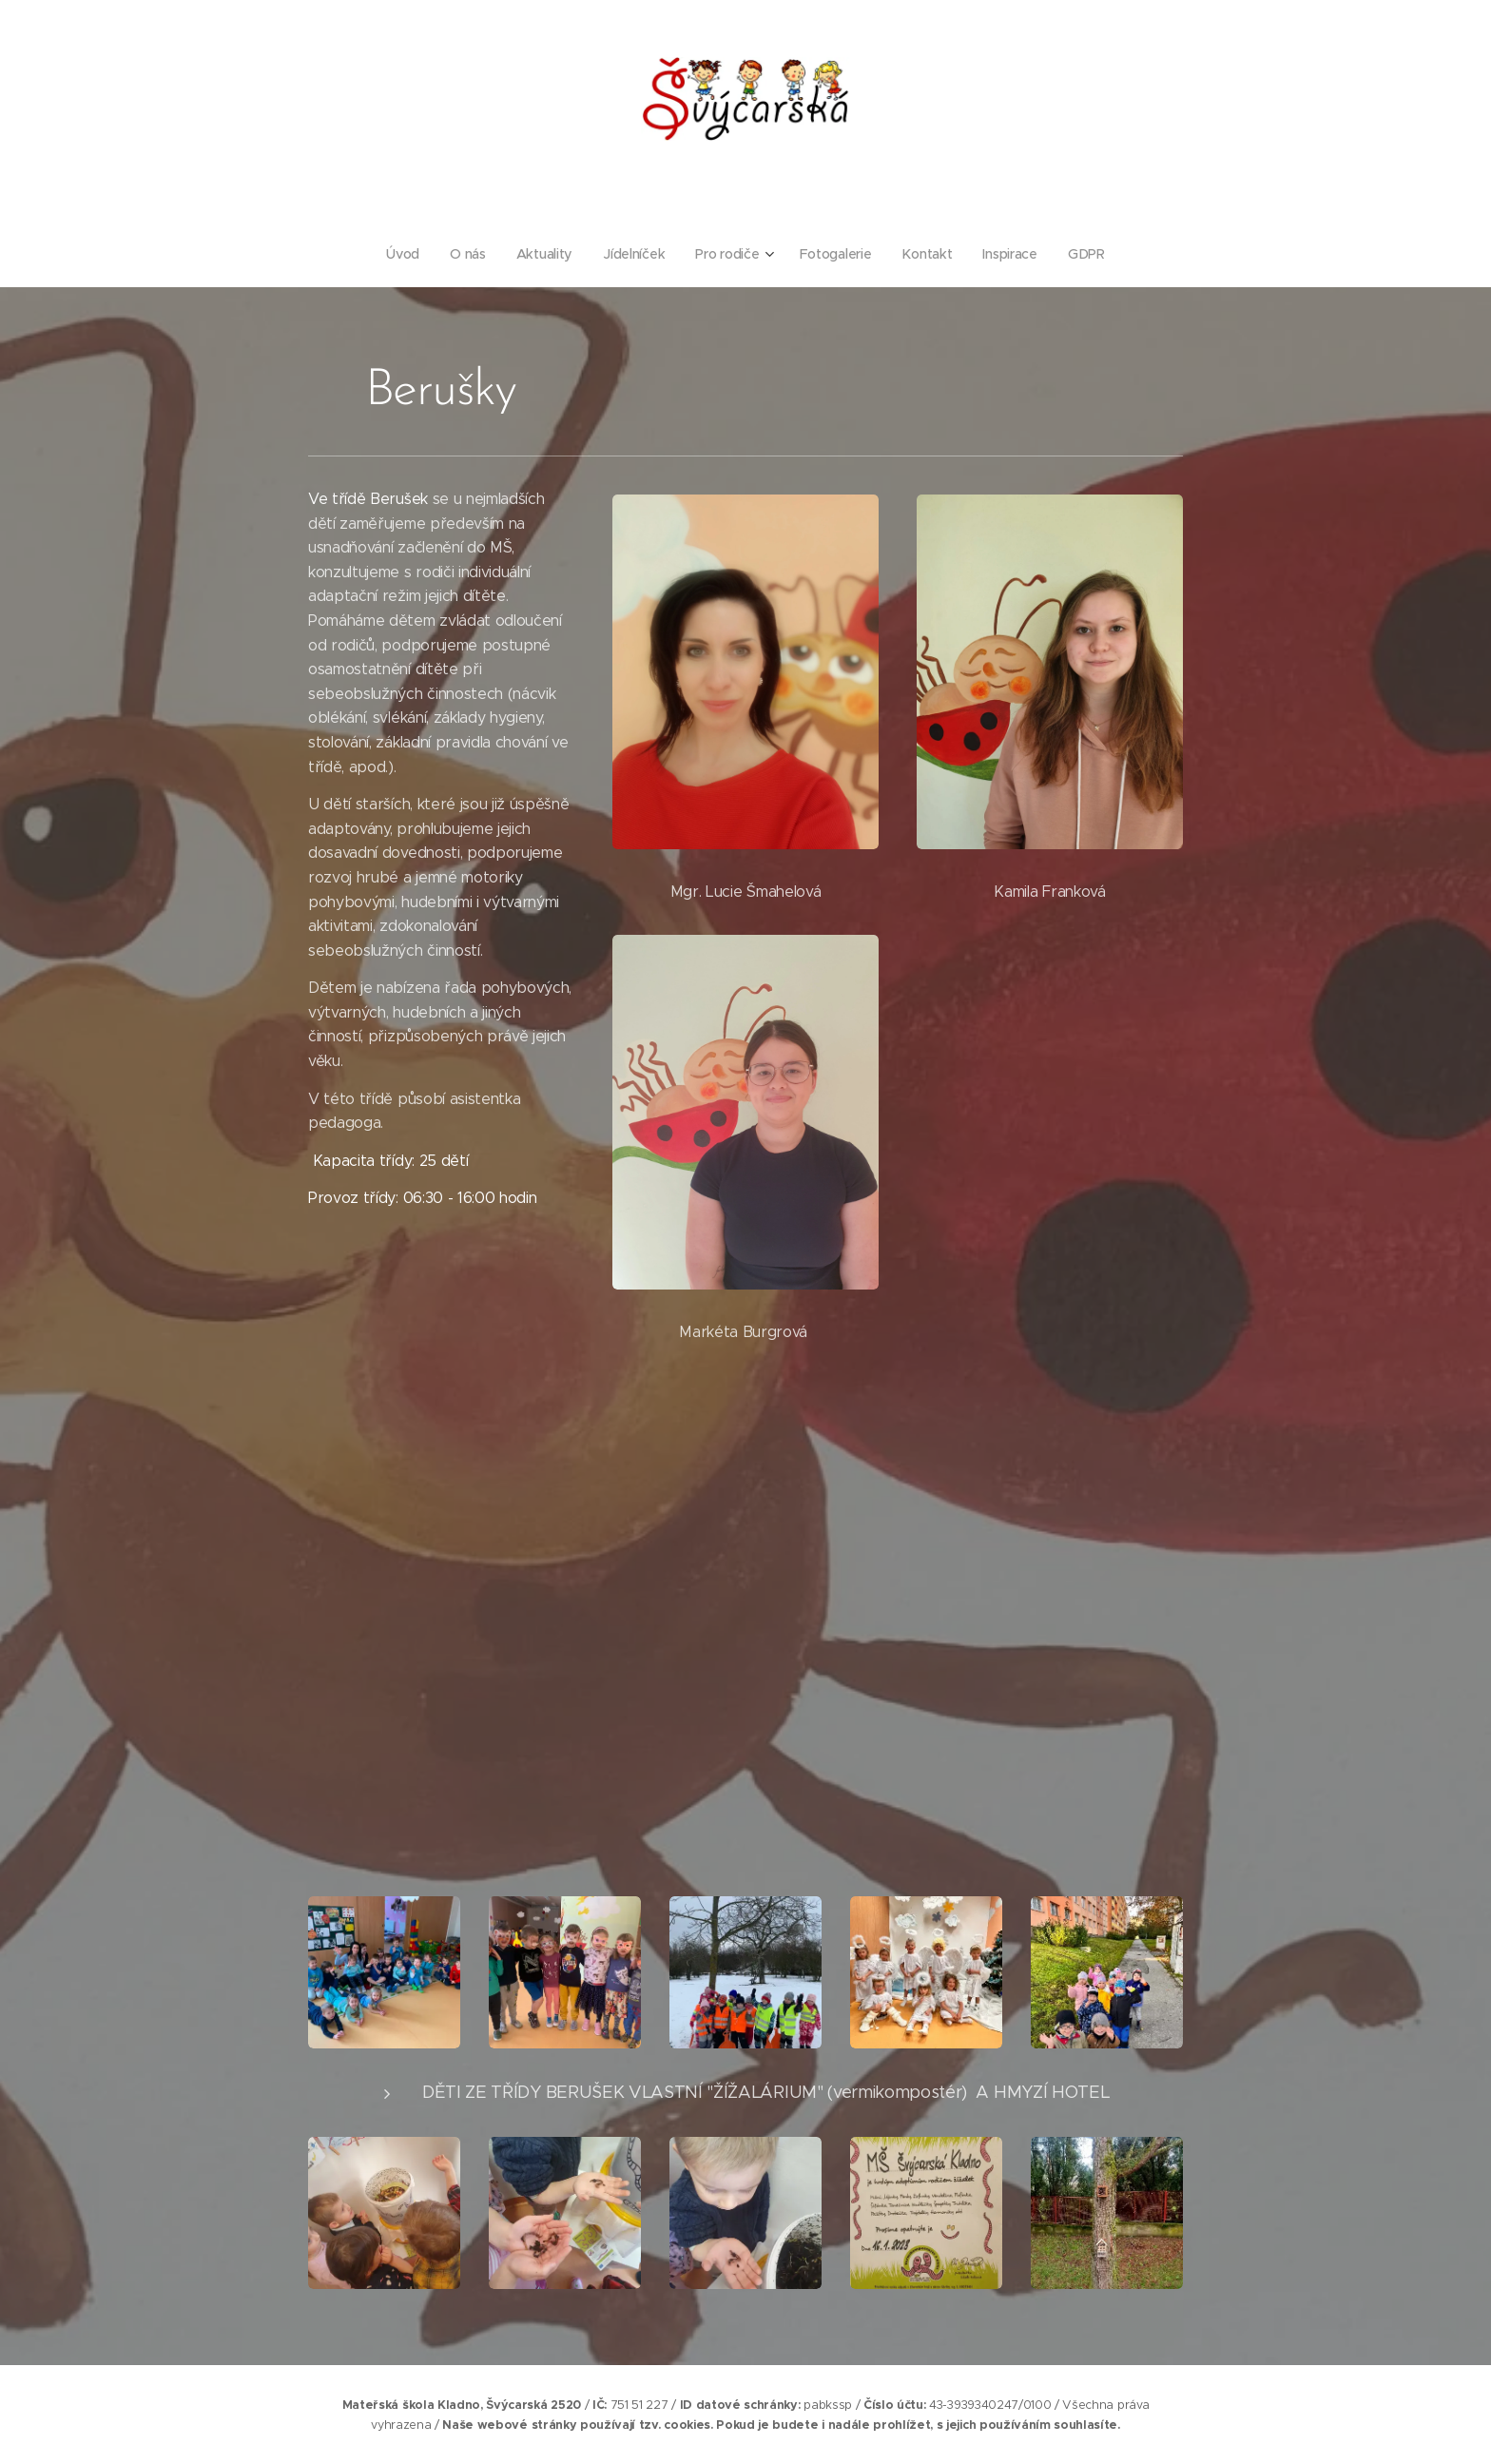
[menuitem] (406, 254)
